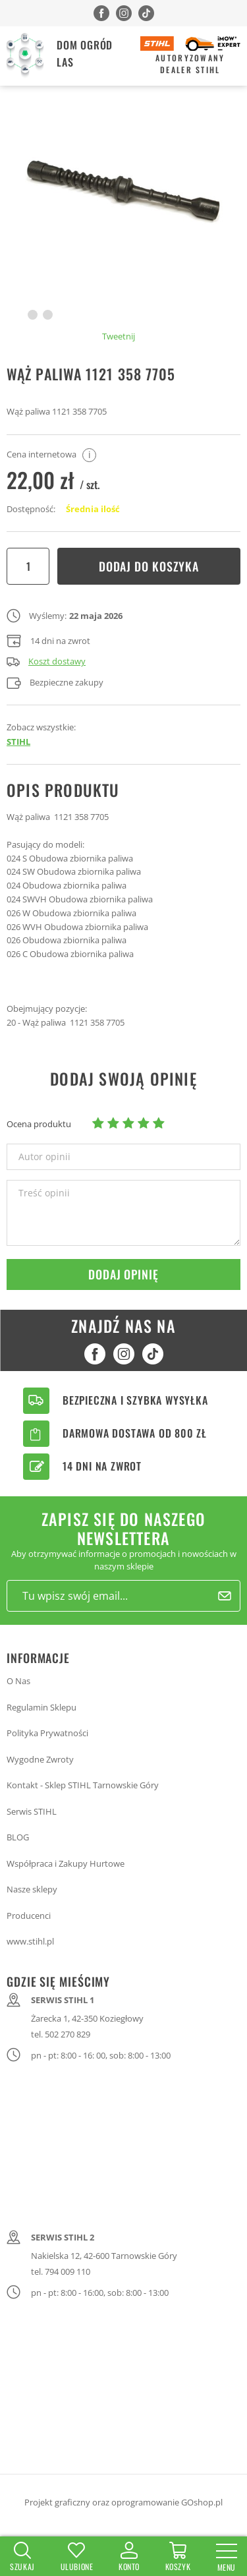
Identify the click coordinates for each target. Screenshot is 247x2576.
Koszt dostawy (46, 661)
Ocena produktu (39, 1124)
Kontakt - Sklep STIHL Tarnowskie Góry (83, 1785)
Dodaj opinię (123, 1274)
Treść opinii (44, 1193)
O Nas (18, 1681)
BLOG (18, 1837)
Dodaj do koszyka (149, 566)
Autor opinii (44, 1157)
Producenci (29, 1915)
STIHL (18, 741)
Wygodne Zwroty (40, 1759)
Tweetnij (118, 336)
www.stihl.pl (30, 1941)
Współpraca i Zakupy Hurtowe (65, 1863)
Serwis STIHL (32, 1811)
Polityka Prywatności (47, 1733)
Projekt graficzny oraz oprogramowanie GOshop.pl (123, 2502)
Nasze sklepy (32, 1889)
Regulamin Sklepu (41, 1707)
